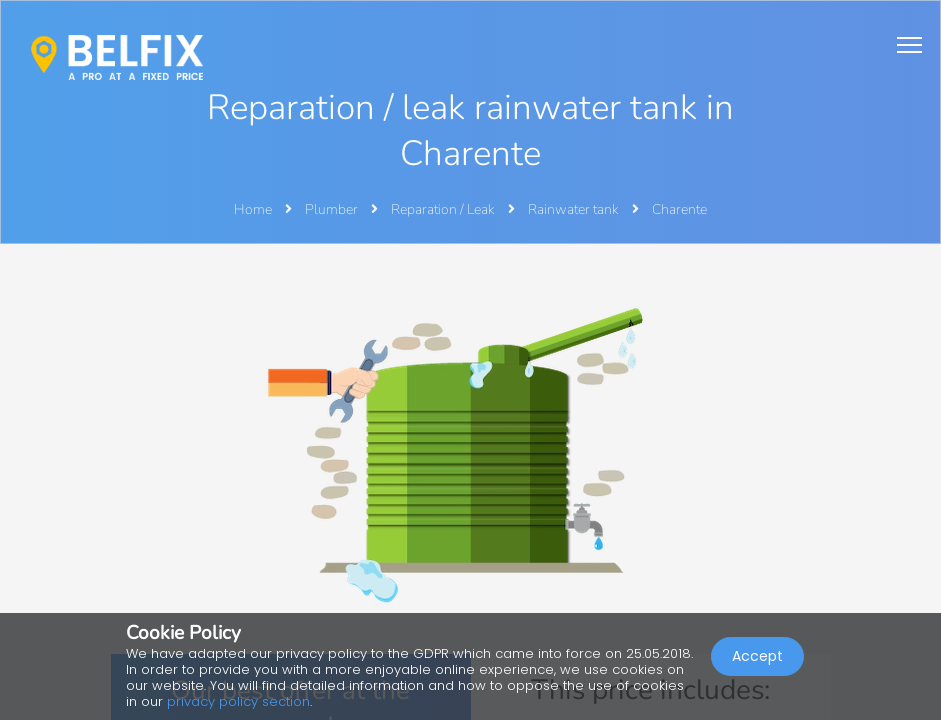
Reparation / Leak (444, 209)
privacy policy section (238, 701)
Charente (679, 209)
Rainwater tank (575, 209)
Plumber (333, 209)
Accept (757, 656)
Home (253, 209)
